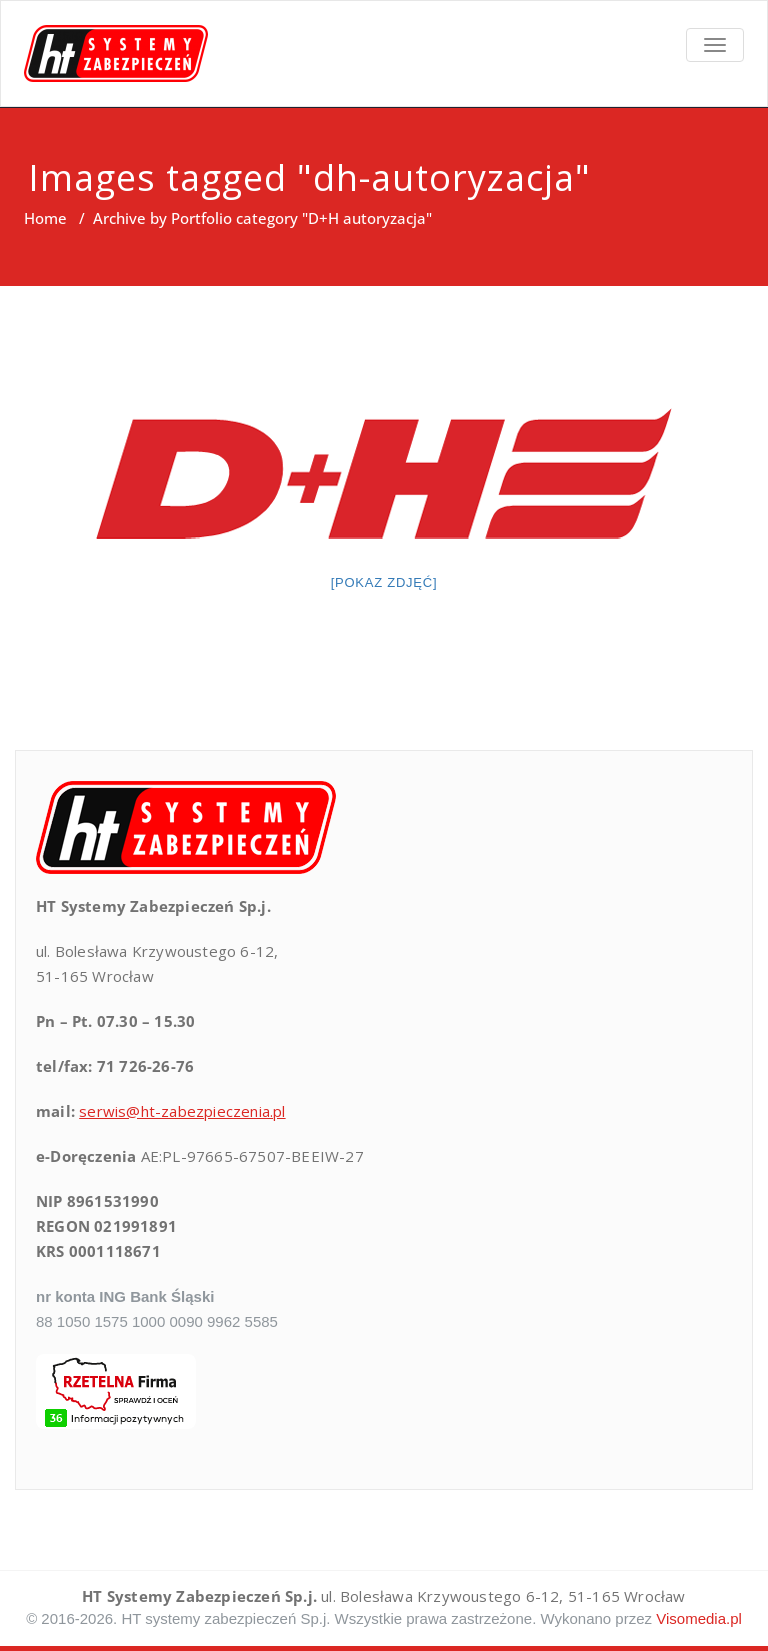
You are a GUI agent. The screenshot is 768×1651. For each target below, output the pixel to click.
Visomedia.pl (699, 1618)
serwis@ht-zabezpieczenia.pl (182, 1111)
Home (45, 218)
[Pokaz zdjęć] (384, 582)
